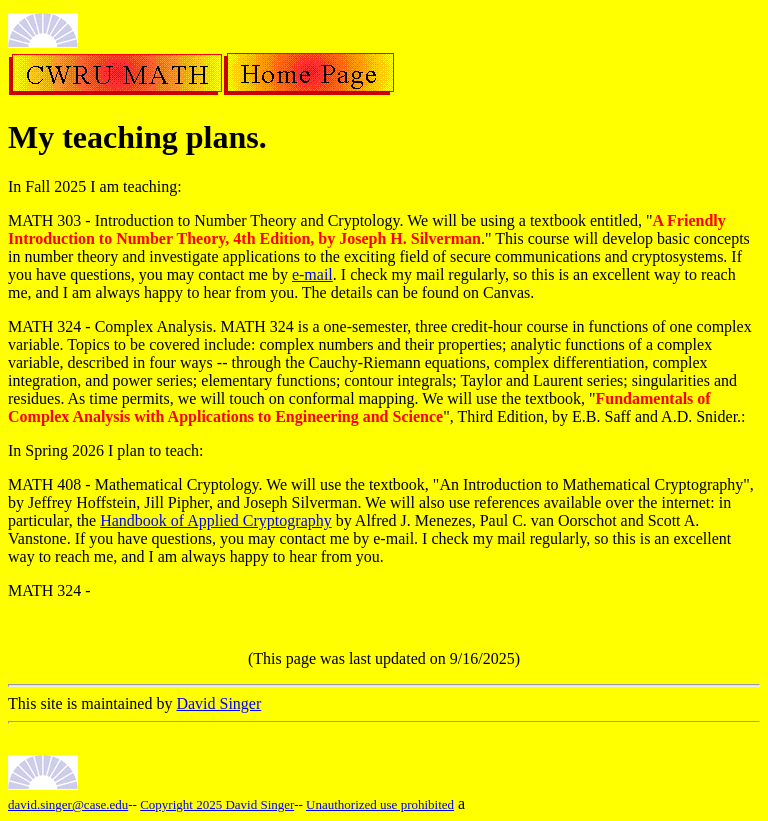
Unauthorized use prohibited (380, 804)
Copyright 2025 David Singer (217, 804)
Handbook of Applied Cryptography (216, 520)
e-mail (312, 274)
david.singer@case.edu (68, 804)
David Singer (218, 703)
